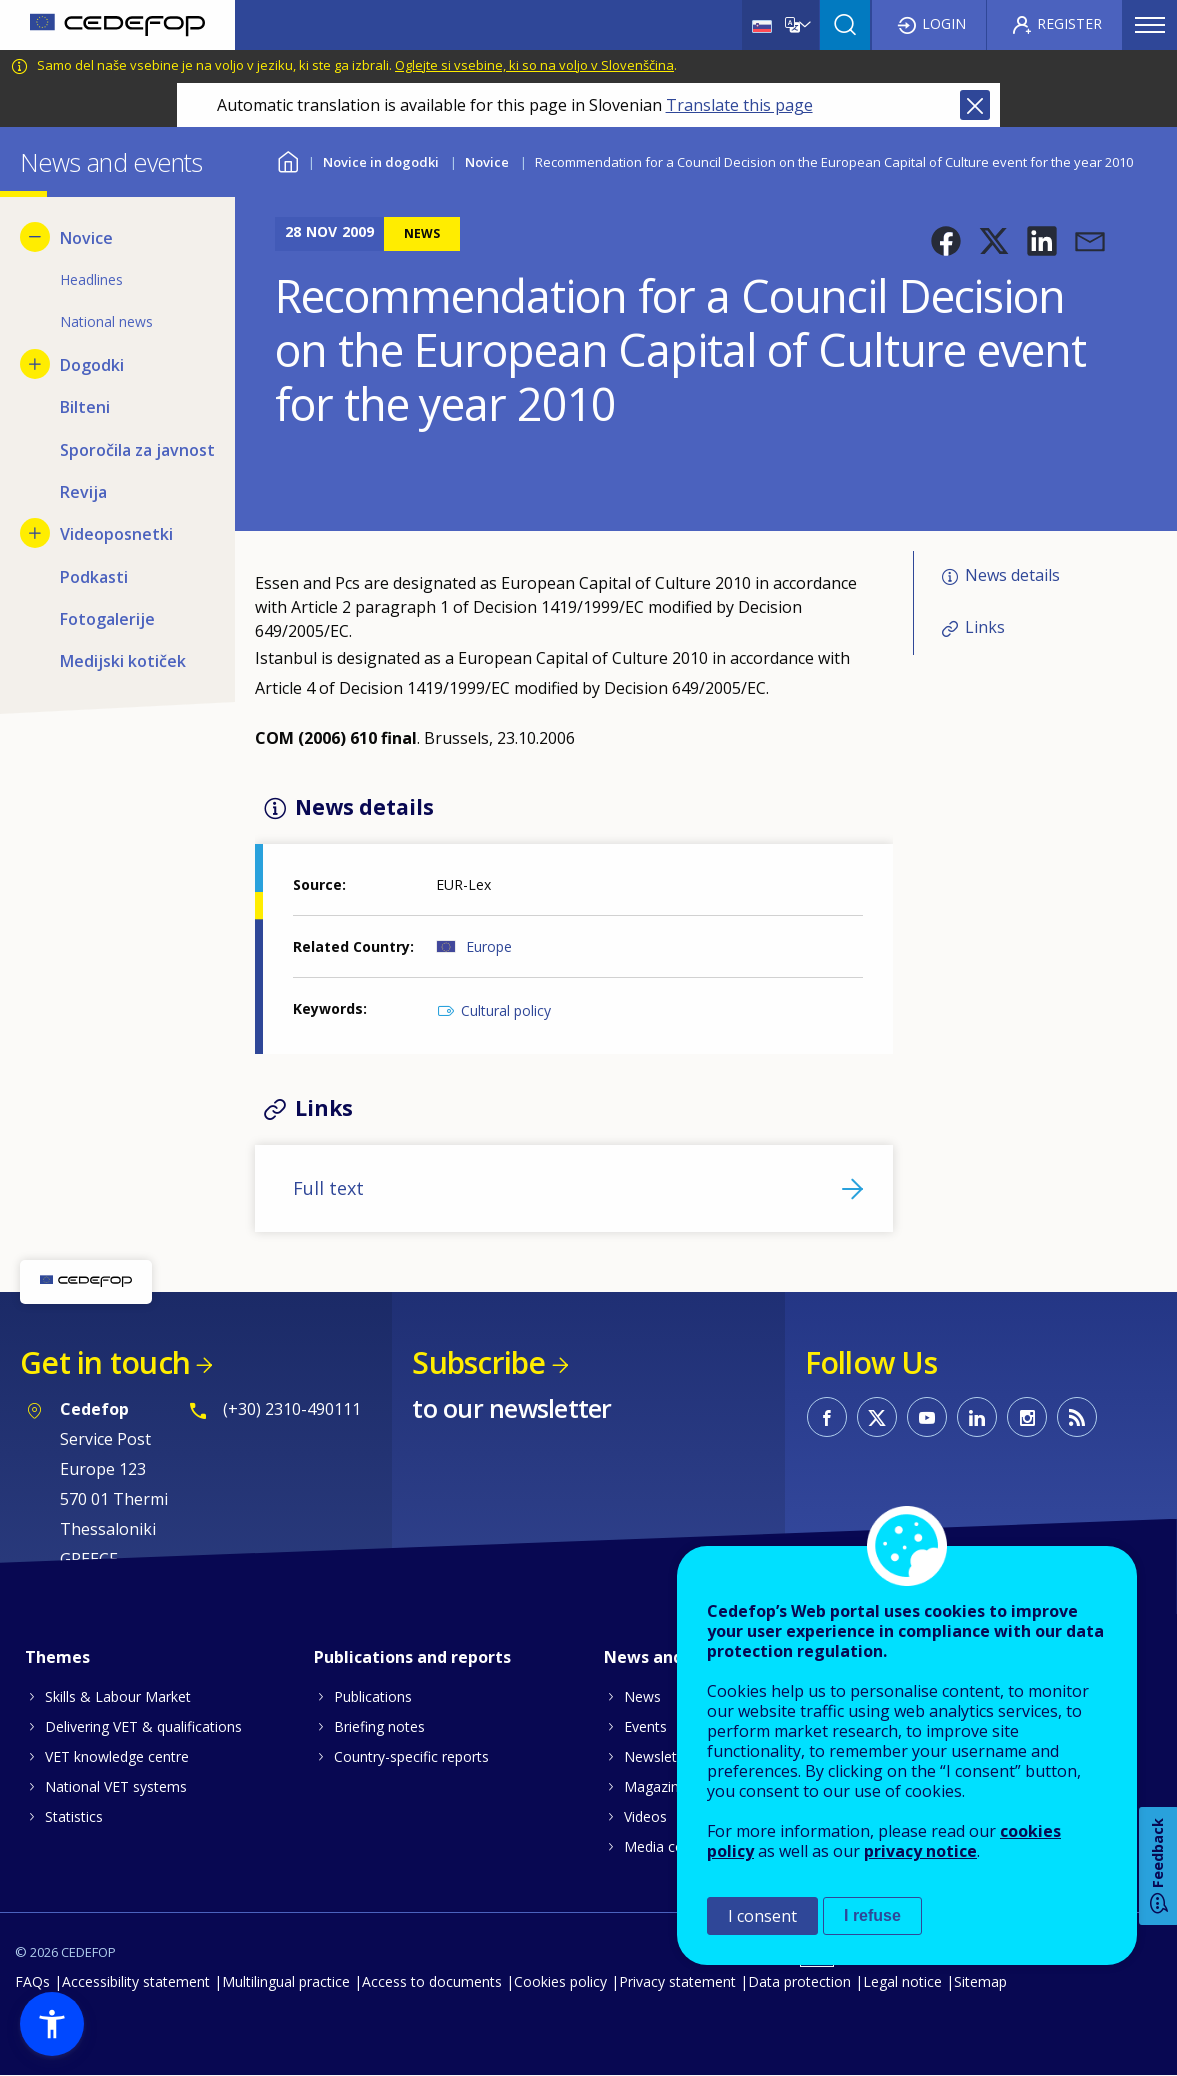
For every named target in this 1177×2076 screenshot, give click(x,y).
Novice (487, 162)
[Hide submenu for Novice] (35, 237)
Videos (645, 1816)
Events (645, 1726)
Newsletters (663, 1756)
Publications (373, 1696)
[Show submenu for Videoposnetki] (35, 533)
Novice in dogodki (381, 162)
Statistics (74, 1816)
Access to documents (432, 1981)
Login (944, 23)
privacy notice (920, 1851)
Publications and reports (412, 1657)
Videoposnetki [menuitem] (116, 534)
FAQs (32, 1981)
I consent (762, 1916)
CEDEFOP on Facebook (827, 1417)
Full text (328, 1188)
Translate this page (739, 105)
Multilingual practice (286, 1981)
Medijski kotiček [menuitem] (123, 661)
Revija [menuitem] (83, 492)
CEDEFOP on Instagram (1027, 1417)
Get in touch (105, 1362)
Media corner (667, 1846)
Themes (57, 1657)
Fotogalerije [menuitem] (107, 619)
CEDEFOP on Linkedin (977, 1417)
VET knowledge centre (117, 1756)
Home (287, 159)
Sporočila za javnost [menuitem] (137, 450)
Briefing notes (379, 1726)
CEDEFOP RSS (1077, 1417)
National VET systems (116, 1786)
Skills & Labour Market (118, 1696)
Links (985, 627)
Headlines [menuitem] (91, 279)
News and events (673, 1657)
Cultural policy (506, 1010)
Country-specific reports (411, 1756)
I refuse (872, 1915)
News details (1012, 575)
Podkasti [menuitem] (94, 577)
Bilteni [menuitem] (85, 407)
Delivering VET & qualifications (143, 1726)
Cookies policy (560, 1981)
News (642, 1696)
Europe (489, 946)
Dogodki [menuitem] (92, 365)
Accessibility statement (136, 1981)
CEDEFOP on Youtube (927, 1417)
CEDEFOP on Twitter (877, 1417)
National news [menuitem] (106, 321)
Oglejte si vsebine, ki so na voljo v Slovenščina (534, 65)
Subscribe (478, 1362)
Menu (1150, 25)
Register (1069, 23)
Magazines (659, 1786)
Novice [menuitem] (86, 238)
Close (975, 105)
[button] (946, 241)
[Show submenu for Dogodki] (35, 364)
